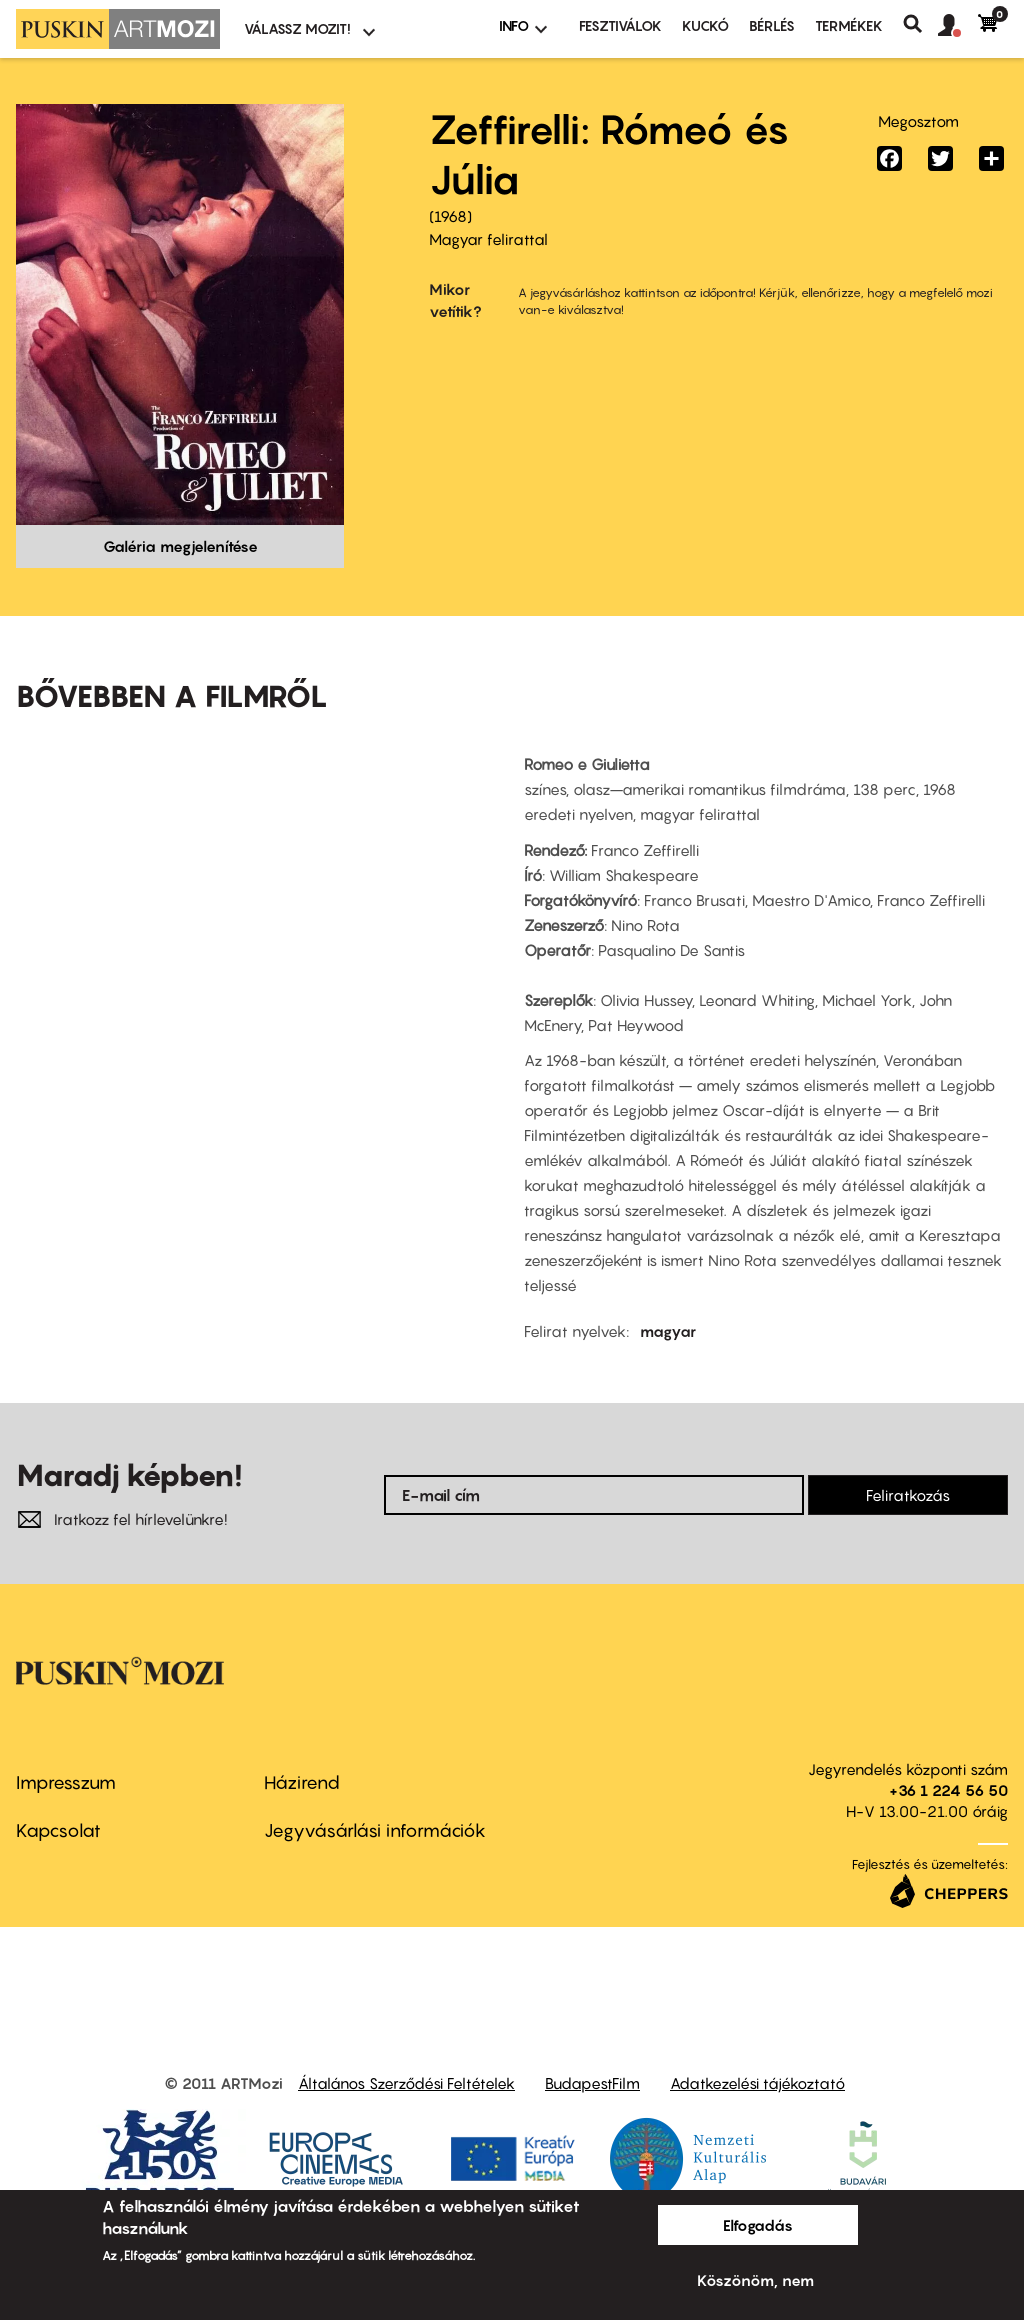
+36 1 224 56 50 (948, 1790)
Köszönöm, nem (755, 2280)
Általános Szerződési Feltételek (406, 2083)
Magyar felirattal (488, 239)
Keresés (920, 24)
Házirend (302, 1782)
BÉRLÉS (772, 25)
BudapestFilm (592, 2083)
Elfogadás (758, 2225)
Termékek (849, 25)
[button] (958, 26)
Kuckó (705, 25)
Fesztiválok (620, 25)
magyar (668, 1331)
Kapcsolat (58, 1830)
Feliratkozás (908, 1495)
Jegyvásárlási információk (375, 1830)
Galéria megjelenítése (180, 546)
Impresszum (66, 1782)
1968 (450, 216)
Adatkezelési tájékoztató (757, 2083)
